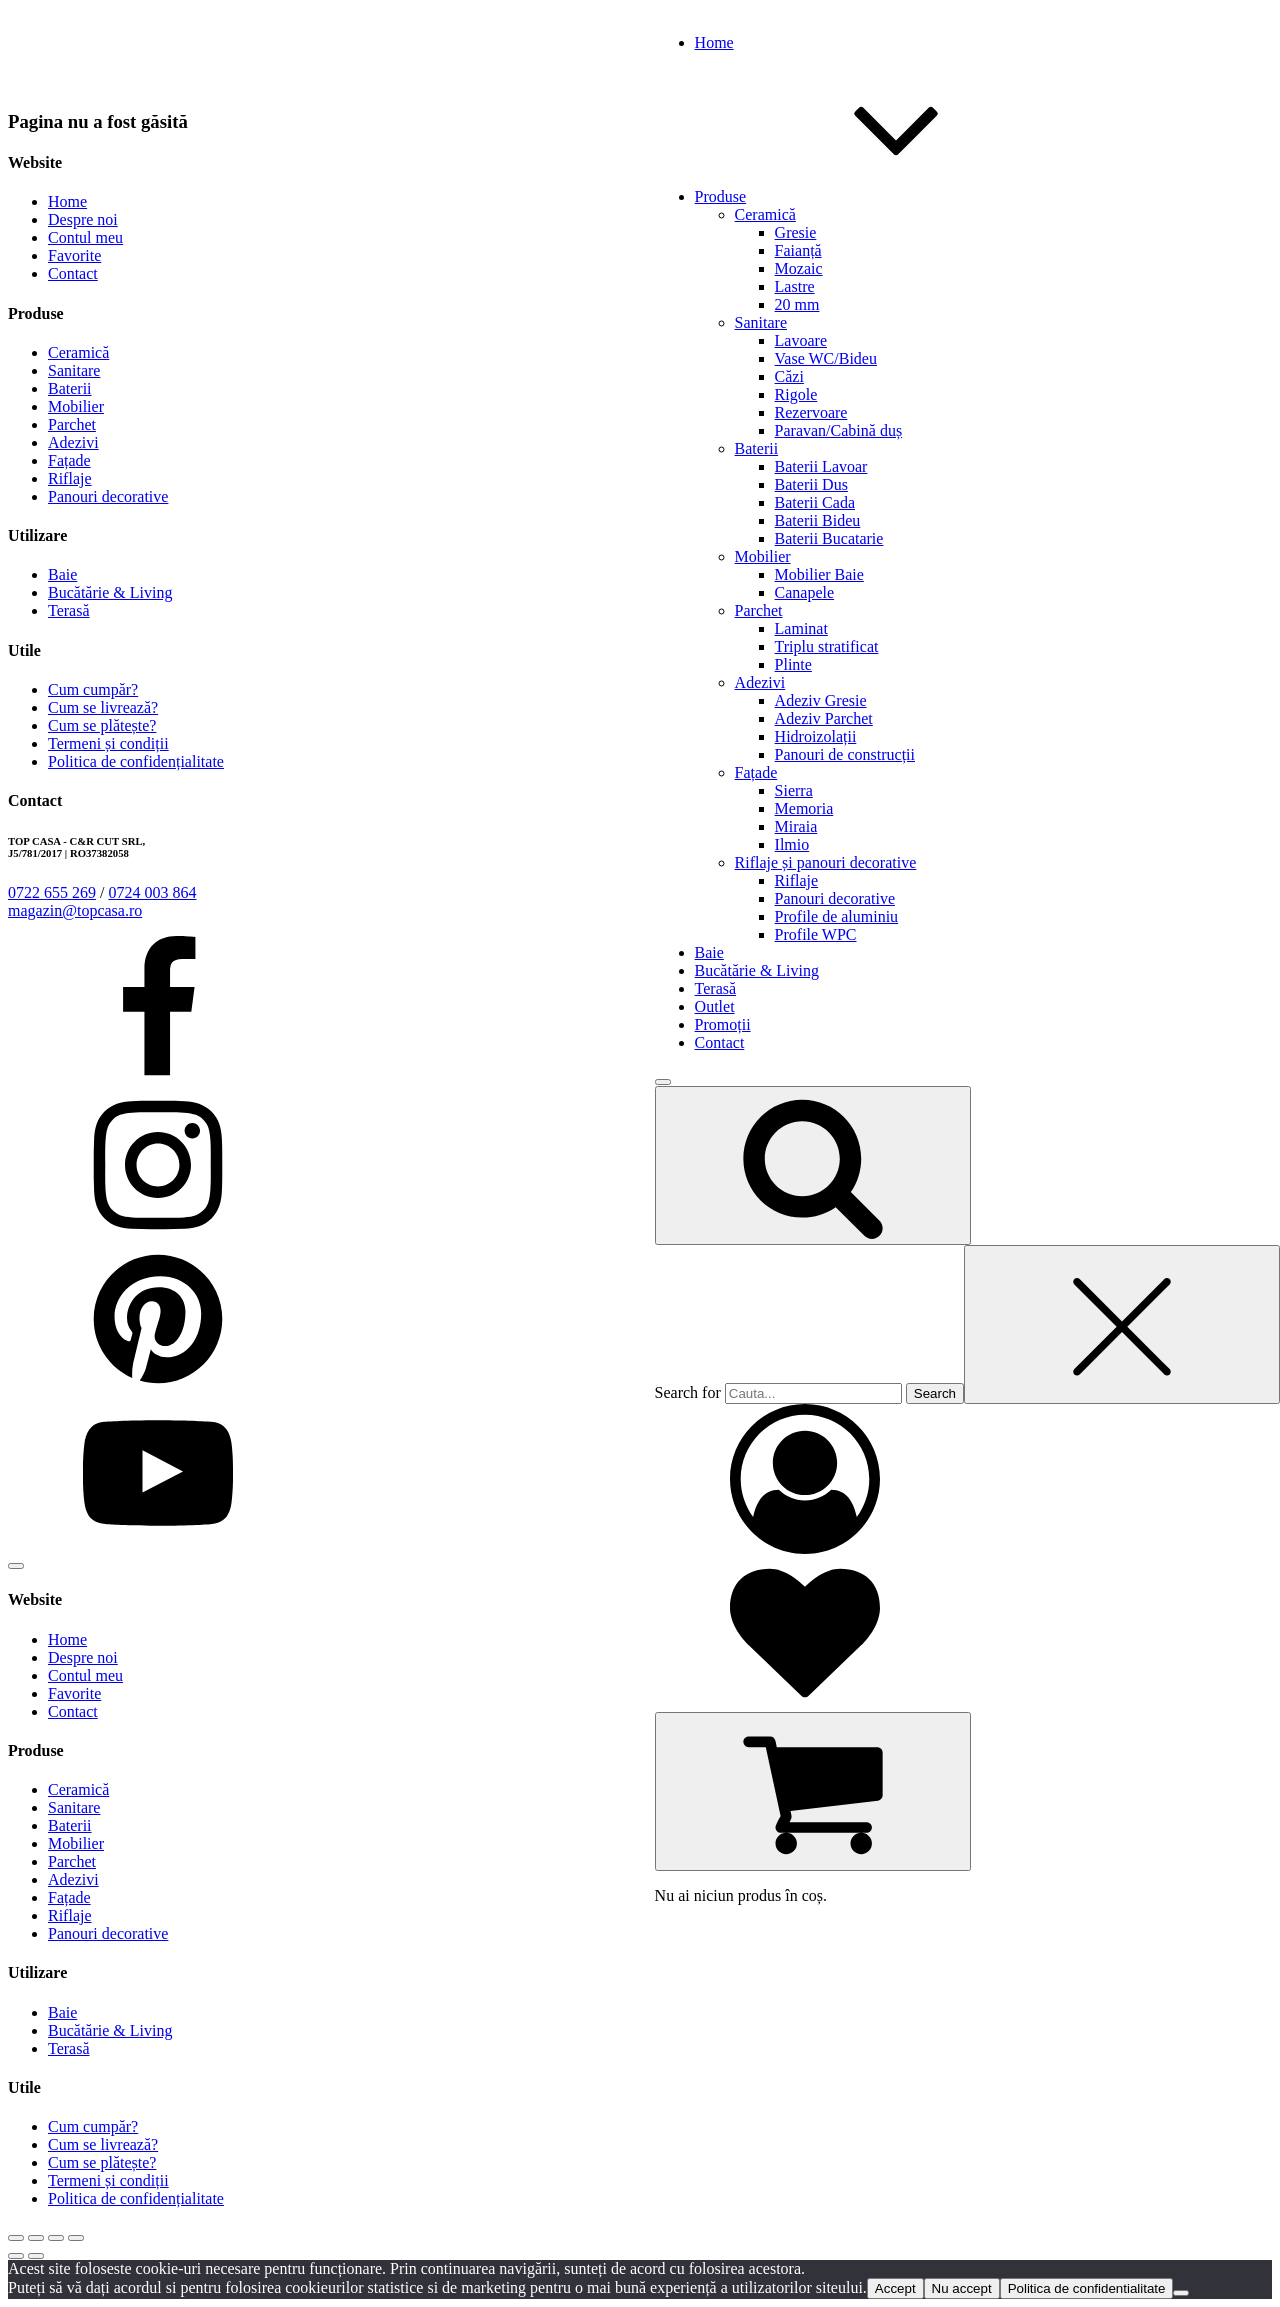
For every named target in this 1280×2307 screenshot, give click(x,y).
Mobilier (763, 556)
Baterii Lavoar (821, 466)
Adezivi (760, 682)
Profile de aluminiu (837, 916)
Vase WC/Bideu (826, 358)
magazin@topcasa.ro (75, 910)
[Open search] (813, 1165)
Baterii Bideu (818, 520)
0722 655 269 (52, 892)
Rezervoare (811, 412)
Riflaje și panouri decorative (826, 862)
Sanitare (761, 322)
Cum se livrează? (103, 707)
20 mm (797, 304)
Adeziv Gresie (821, 700)
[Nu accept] (1181, 2293)
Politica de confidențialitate (136, 761)
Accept (895, 2288)
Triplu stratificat (827, 646)
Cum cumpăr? (93, 689)
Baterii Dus (811, 484)
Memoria (804, 808)
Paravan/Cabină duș (839, 430)
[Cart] (813, 1791)
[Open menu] (663, 1082)
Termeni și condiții (108, 743)
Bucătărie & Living (110, 592)
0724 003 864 (152, 892)
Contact (73, 273)
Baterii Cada (815, 502)
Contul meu (85, 237)
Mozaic (799, 268)
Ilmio (792, 844)
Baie (62, 574)
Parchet (759, 610)
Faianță (798, 250)
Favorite (74, 255)
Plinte (793, 664)
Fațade (756, 772)
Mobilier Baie (819, 574)
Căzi (789, 376)
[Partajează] (56, 2238)
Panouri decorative (835, 898)
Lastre (795, 286)
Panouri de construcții (845, 754)
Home (67, 201)
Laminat (801, 628)
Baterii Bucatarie (829, 538)
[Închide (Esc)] (76, 2238)
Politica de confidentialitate (1087, 2288)
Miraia (796, 826)
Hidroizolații (816, 736)
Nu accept (962, 2288)
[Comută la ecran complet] (36, 2238)
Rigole (796, 394)
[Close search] (1122, 1324)
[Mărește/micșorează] (16, 2238)
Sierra (794, 790)
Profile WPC (816, 934)
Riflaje (797, 880)
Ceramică (765, 214)
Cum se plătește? (102, 725)
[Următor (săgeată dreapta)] (36, 2256)
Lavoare (801, 340)
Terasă (69, 610)
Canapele (805, 592)
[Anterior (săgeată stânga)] (16, 2256)
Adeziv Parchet (824, 718)
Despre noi (83, 219)
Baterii (757, 448)
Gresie (796, 232)
